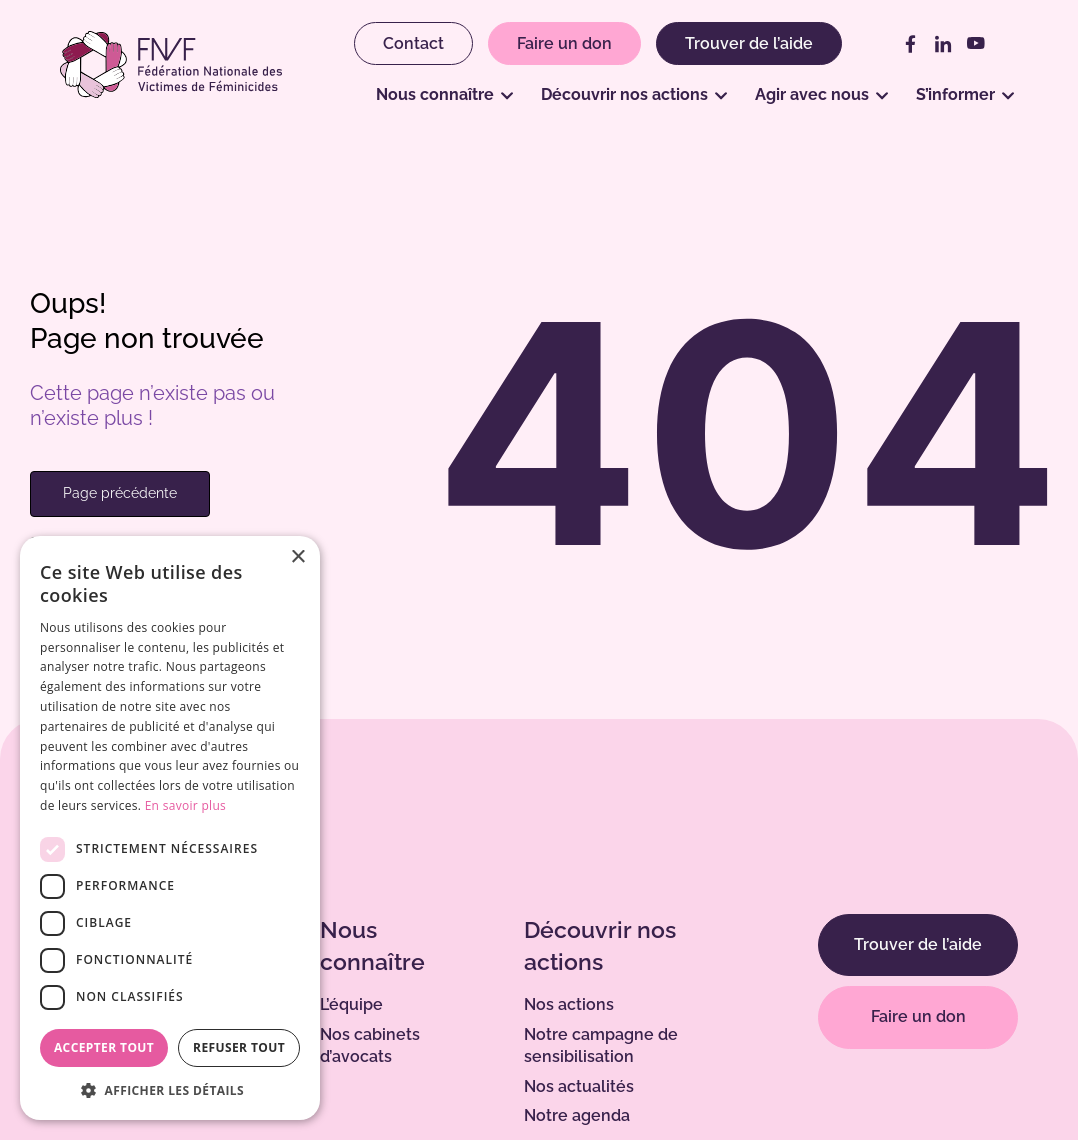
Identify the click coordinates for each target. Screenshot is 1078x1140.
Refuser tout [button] (239, 1047)
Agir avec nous (812, 94)
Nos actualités (579, 1086)
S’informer (955, 94)
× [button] (297, 557)
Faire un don (564, 43)
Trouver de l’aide (749, 43)
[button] (170, 1090)
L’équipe (351, 1004)
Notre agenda (577, 1115)
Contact (413, 43)
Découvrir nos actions (624, 94)
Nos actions (569, 1004)
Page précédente (120, 493)
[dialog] (170, 828)
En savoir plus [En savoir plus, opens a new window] (185, 805)
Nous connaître (435, 94)
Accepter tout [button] (104, 1047)
